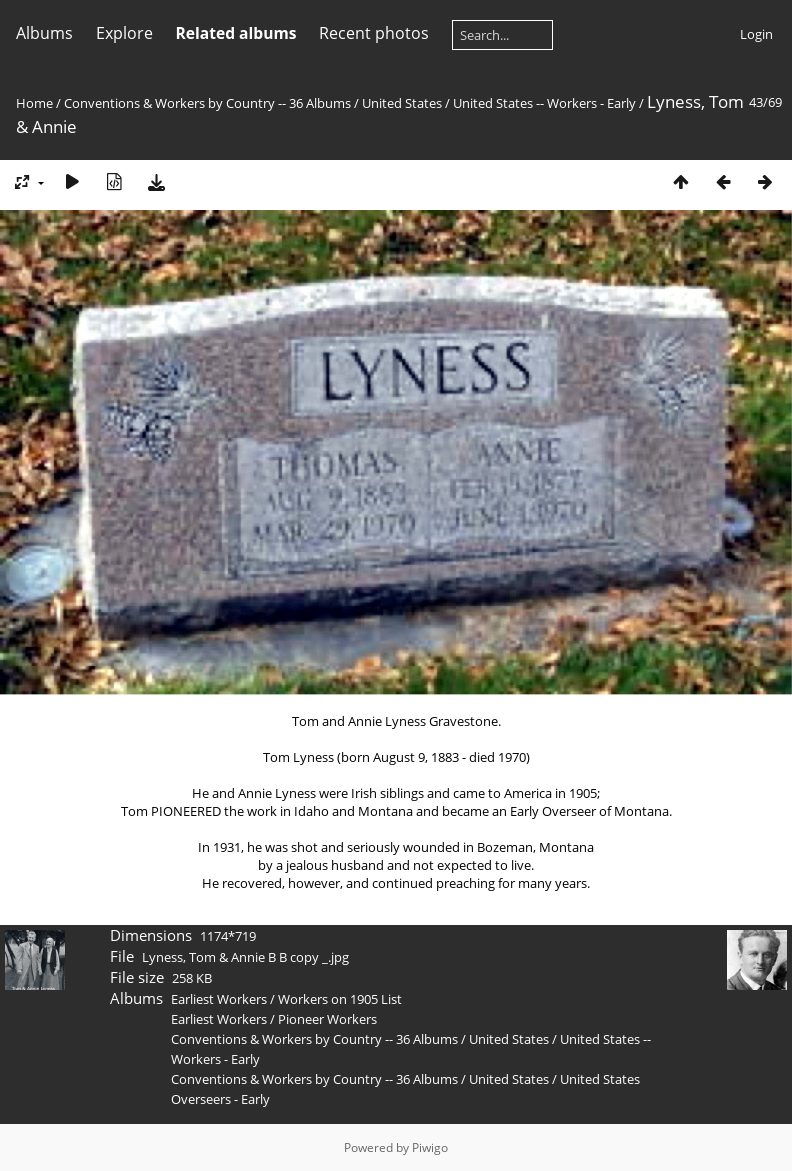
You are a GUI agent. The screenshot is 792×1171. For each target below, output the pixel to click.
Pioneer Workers (327, 1019)
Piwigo (430, 1147)
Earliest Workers (219, 999)
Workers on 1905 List (340, 999)
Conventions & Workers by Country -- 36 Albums (207, 103)
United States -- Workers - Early (544, 103)
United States (403, 103)
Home (34, 103)
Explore (124, 33)
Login (756, 34)
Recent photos (374, 33)
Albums (44, 33)
